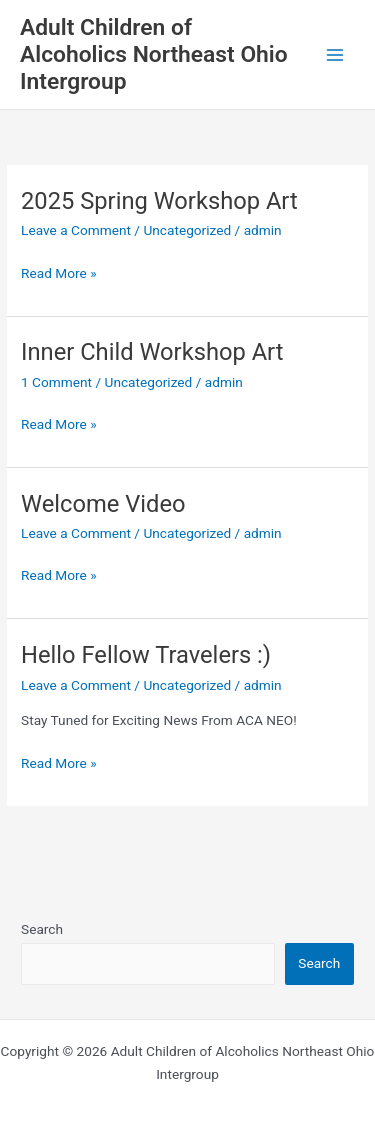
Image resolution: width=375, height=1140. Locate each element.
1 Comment (56, 382)
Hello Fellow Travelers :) (146, 655)
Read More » (59, 273)
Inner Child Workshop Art (152, 352)
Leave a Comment (76, 230)
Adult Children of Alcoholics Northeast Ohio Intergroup (154, 55)
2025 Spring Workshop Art (159, 201)
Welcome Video (103, 504)
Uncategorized (187, 230)
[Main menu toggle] (335, 54)
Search (42, 929)
